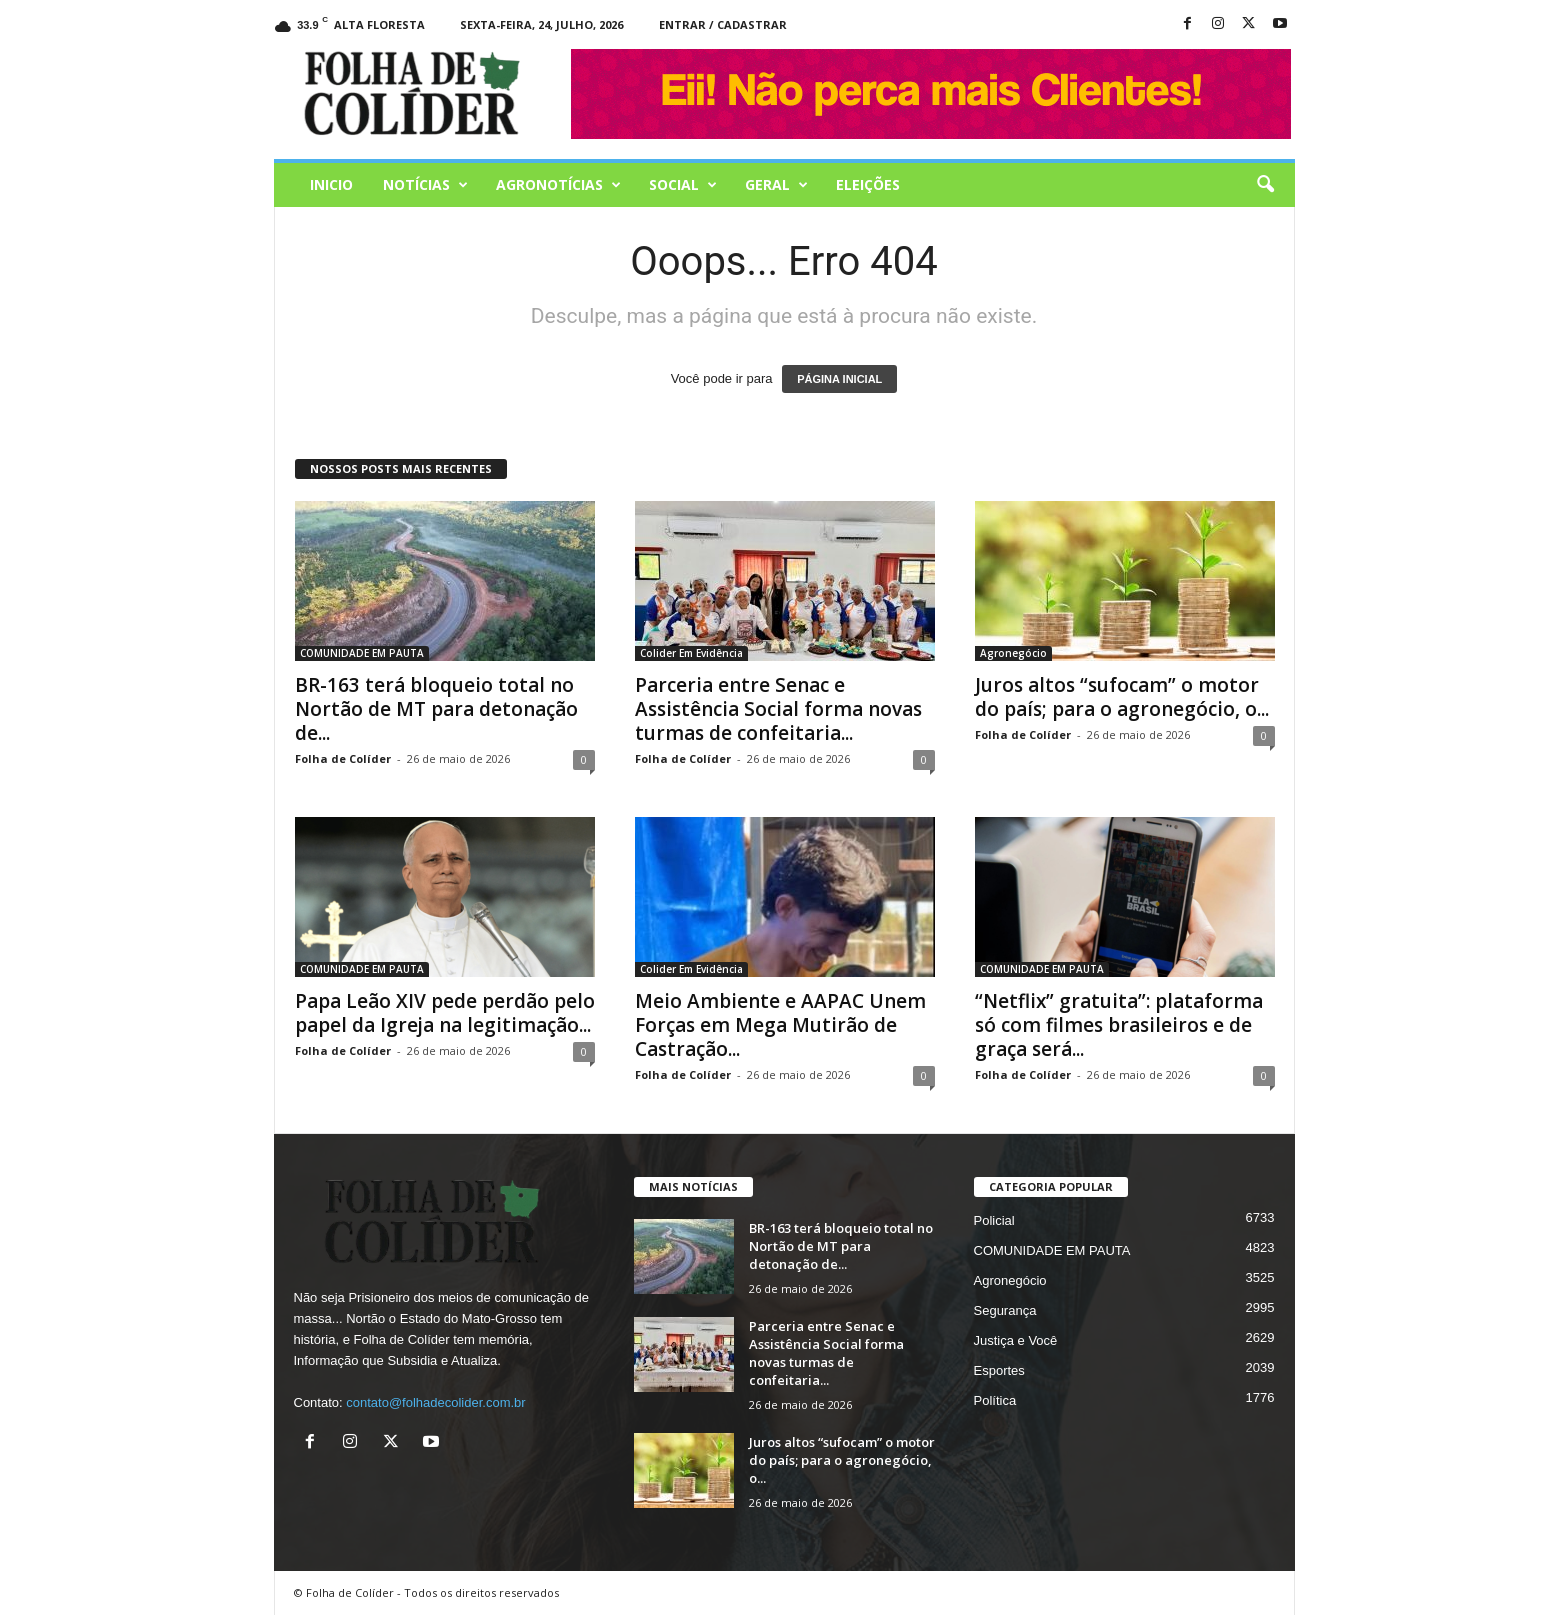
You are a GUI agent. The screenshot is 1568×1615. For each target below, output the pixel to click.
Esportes (999, 1370)
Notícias (425, 185)
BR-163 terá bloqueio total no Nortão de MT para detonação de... (436, 709)
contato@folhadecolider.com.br (435, 1402)
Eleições (868, 184)
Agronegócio (1013, 653)
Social (683, 185)
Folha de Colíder (343, 758)
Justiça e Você (1016, 1340)
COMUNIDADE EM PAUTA (362, 653)
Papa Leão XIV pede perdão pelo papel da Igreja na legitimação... (445, 1013)
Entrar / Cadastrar (723, 24)
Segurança (1005, 1310)
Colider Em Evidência (691, 653)
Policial (994, 1220)
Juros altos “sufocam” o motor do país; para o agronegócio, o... (1122, 697)
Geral (776, 185)
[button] (1265, 185)
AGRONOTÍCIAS (558, 185)
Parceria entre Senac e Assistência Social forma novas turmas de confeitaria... (778, 709)
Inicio (331, 184)
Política (995, 1400)
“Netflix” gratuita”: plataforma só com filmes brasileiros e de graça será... (1119, 1025)
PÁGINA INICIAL (839, 379)
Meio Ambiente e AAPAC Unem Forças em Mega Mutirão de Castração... (780, 1025)
